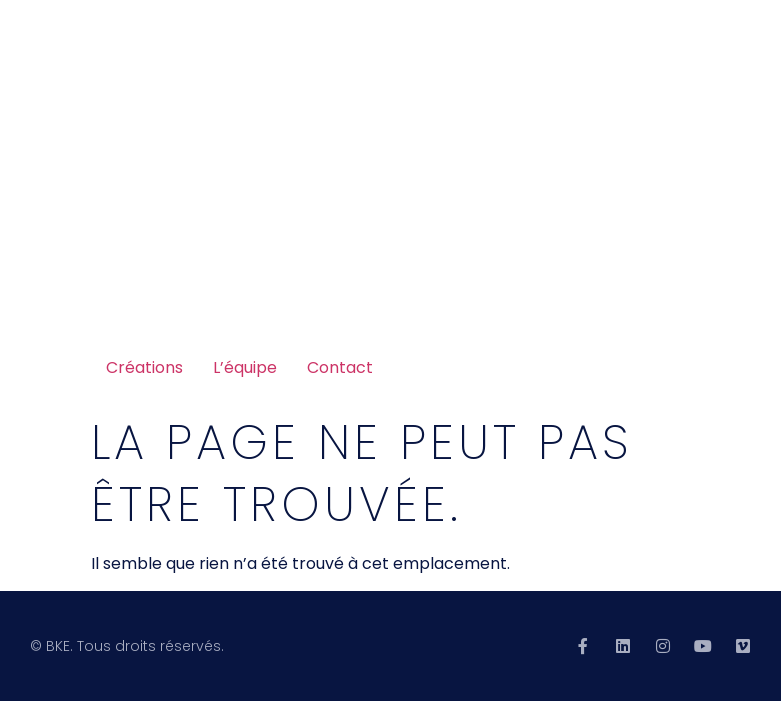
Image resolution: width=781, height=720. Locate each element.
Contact (340, 367)
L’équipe (245, 367)
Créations (144, 367)
